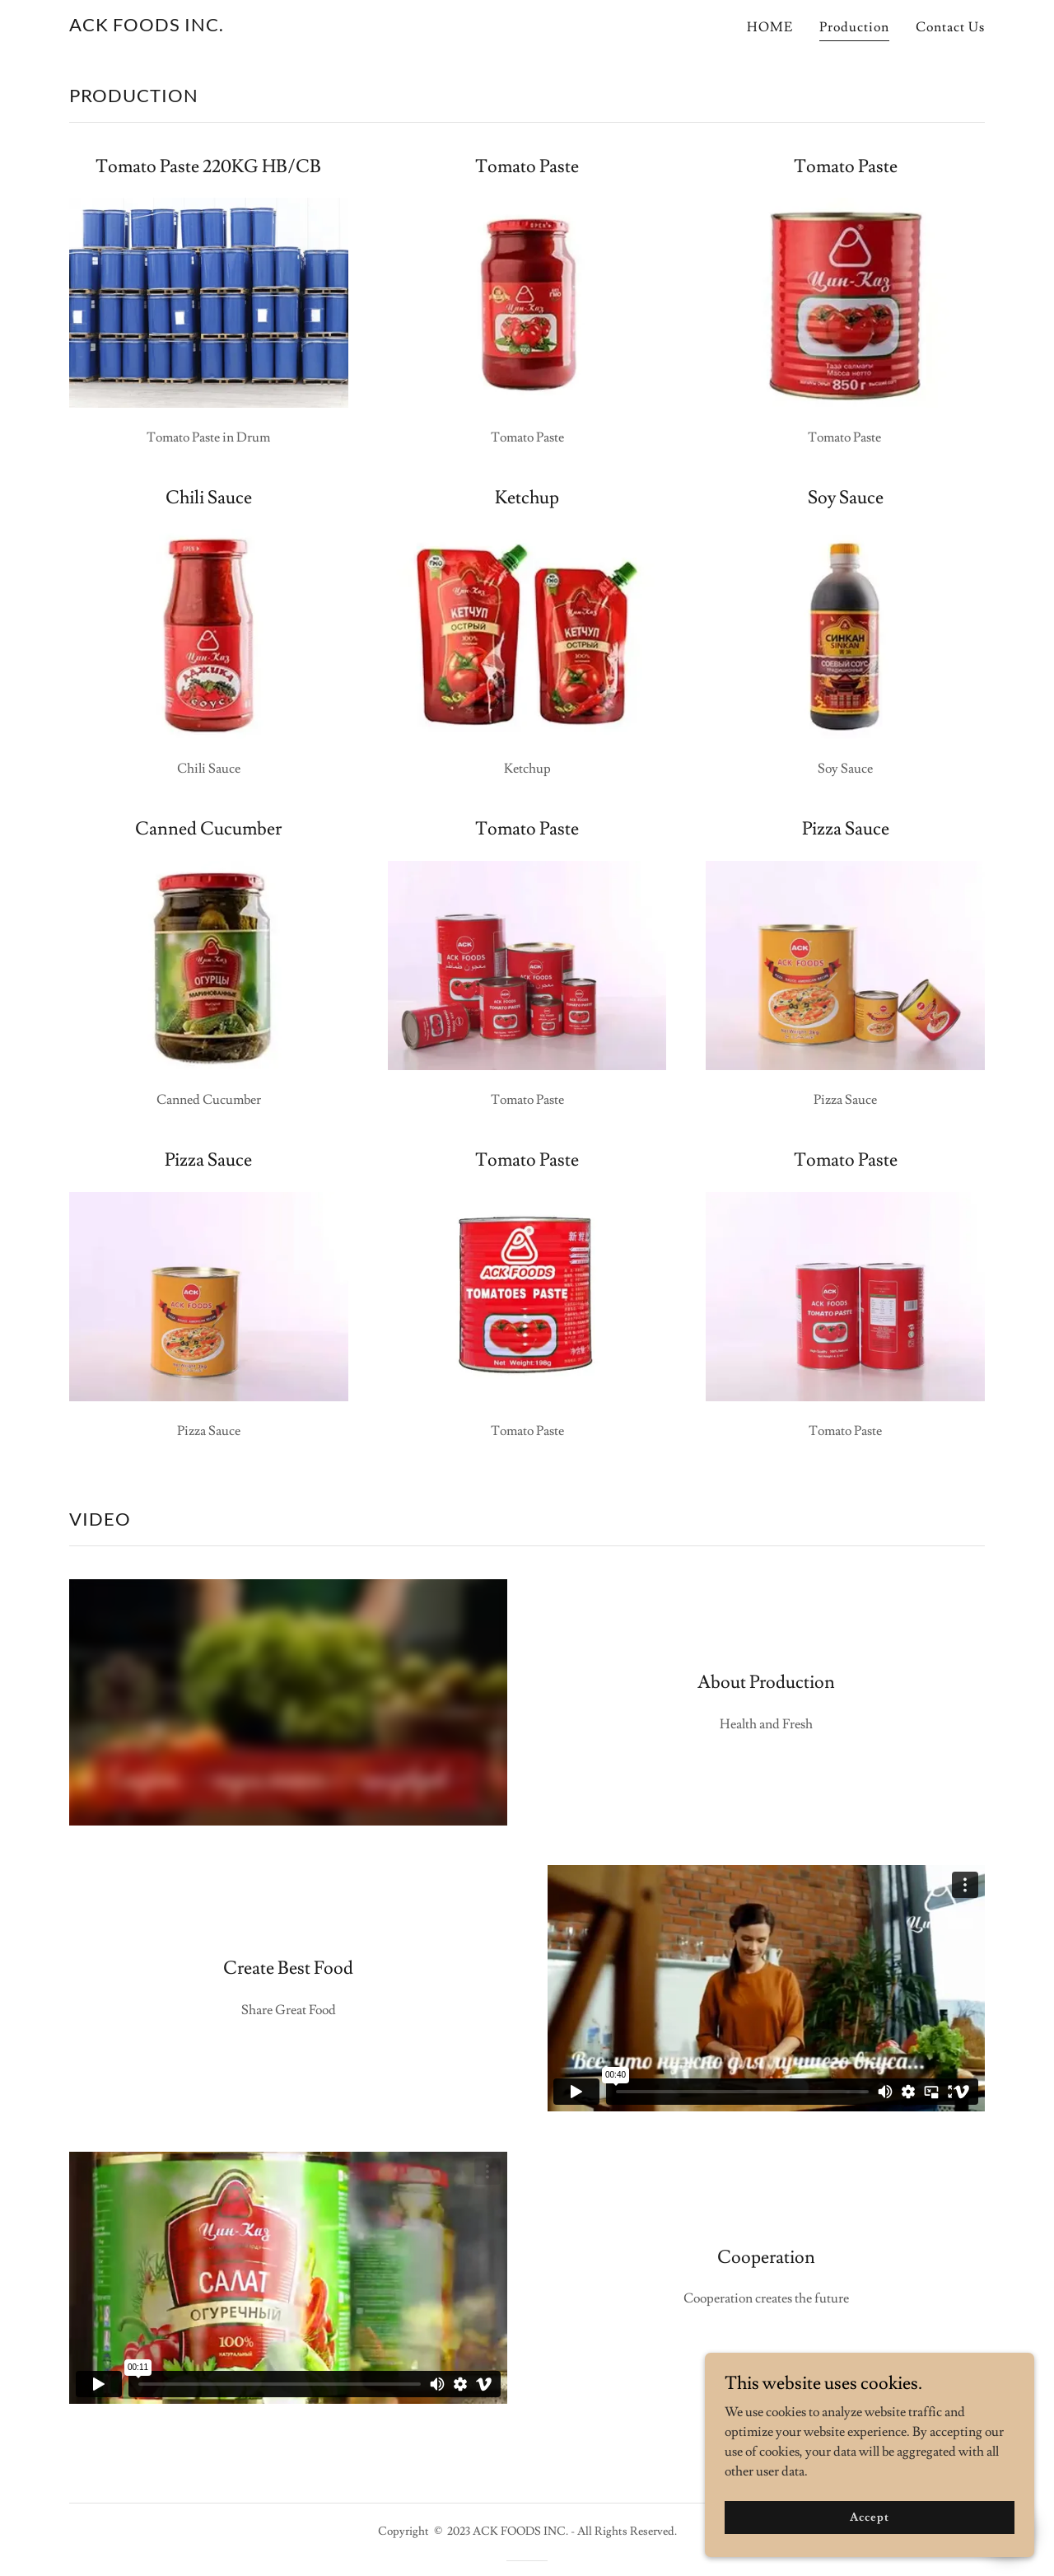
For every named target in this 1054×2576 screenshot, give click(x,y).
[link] (146, 27)
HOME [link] (770, 27)
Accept (869, 2516)
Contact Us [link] (950, 27)
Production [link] (854, 27)
